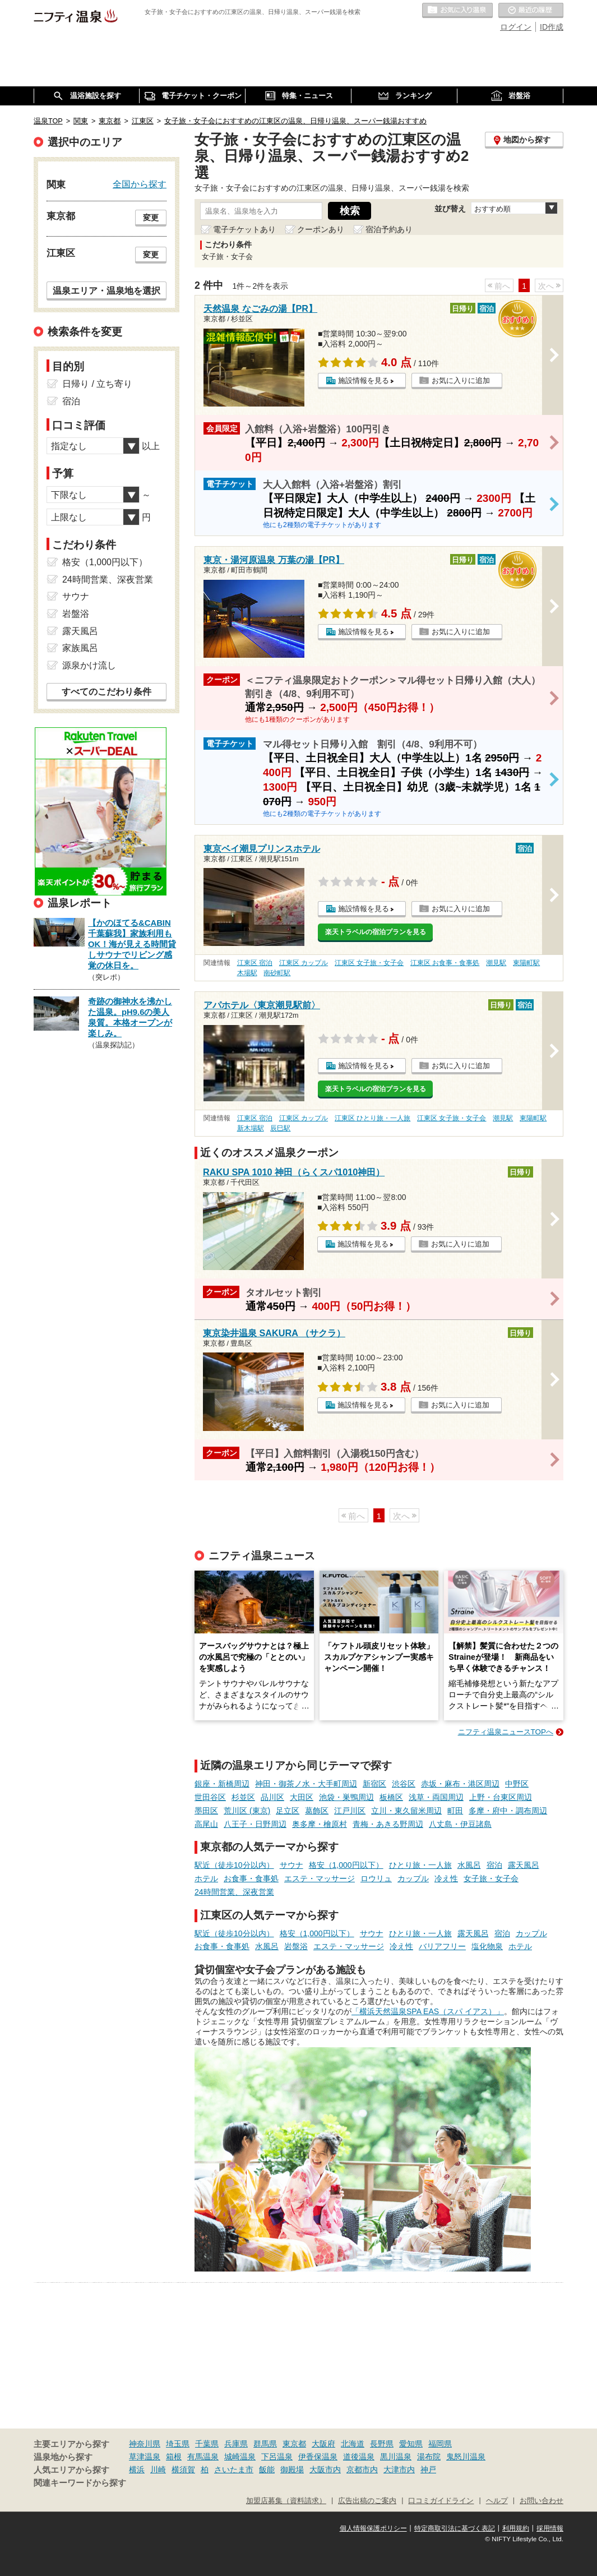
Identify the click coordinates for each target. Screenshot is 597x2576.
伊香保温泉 (317, 2456)
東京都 (294, 2443)
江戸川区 (349, 1810)
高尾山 (206, 1824)
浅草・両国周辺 (436, 1797)
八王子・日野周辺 (255, 1824)
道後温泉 (358, 2456)
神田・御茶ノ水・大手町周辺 (306, 1783)
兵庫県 (236, 2443)
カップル (413, 1878)
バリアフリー (442, 1946)
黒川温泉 (395, 2456)
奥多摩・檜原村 (319, 1824)
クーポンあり (320, 229)
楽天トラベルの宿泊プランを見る (375, 932)
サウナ (291, 1865)
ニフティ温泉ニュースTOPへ (505, 1732)
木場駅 (247, 973)
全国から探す (139, 184)
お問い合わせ (541, 2501)
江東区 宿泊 (254, 963)
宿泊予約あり (389, 229)
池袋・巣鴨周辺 (346, 1797)
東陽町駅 (526, 963)
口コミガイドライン (441, 2501)
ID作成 (551, 26)
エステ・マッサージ (319, 1878)
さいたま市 (233, 2469)
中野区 (517, 1783)
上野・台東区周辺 (500, 1797)
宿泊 (494, 1865)
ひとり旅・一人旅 (420, 1865)
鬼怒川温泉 (465, 2456)
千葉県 (207, 2443)
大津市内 (399, 2469)
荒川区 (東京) (247, 1810)
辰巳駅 (280, 1128)
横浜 (137, 2469)
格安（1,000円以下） (346, 1865)
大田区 (301, 1797)
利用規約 (515, 2528)
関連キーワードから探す (80, 2482)
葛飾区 (316, 1810)
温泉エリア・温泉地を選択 (106, 290)
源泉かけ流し (89, 665)
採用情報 (549, 2528)
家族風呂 (80, 648)
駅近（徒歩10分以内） (234, 1865)
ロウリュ (376, 1878)
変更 (151, 217)
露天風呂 (523, 1865)
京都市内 (362, 2469)
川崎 (158, 2469)
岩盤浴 (296, 1946)
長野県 (382, 2443)
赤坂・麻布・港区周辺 (460, 1783)
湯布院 (429, 2456)
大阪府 (323, 2443)
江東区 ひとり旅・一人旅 (372, 1118)
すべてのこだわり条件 (106, 691)
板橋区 (391, 1797)
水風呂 (469, 1865)
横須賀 (183, 2469)
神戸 (428, 2469)
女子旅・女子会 (491, 1878)
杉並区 (243, 1797)
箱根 (174, 2456)
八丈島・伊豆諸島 (460, 1824)
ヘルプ (497, 2501)
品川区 (272, 1797)
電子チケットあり (244, 229)
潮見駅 (496, 963)
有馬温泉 (203, 2456)
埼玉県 (177, 2443)
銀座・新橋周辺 (222, 1783)
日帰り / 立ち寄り (97, 384)
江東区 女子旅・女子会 (369, 963)
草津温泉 (144, 2456)
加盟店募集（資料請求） (286, 2501)
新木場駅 (250, 1128)
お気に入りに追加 (461, 380)
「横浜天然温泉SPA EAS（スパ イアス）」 (427, 2011)
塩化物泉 (487, 1946)
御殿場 (292, 2469)
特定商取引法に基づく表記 (454, 2528)
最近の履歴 (530, 11)
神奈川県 (144, 2443)
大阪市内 (325, 2469)
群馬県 (265, 2443)
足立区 (287, 1810)
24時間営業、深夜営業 (234, 1891)
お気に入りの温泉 (457, 11)
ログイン (515, 26)
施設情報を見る (363, 380)
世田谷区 (210, 1797)
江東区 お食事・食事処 (444, 963)
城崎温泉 (240, 2456)
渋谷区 (403, 1783)
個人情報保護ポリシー (373, 2528)
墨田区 (206, 1810)
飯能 (267, 2469)
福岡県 (440, 2443)
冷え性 (446, 1878)
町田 (455, 1810)
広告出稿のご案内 (367, 2501)
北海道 (352, 2443)
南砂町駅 (276, 973)
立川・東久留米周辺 (406, 1810)
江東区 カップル (303, 963)
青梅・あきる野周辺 (388, 1824)
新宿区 (374, 1783)
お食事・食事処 (251, 1878)
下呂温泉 (277, 2456)
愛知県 (411, 2443)
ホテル (206, 1878)
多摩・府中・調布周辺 (508, 1810)
